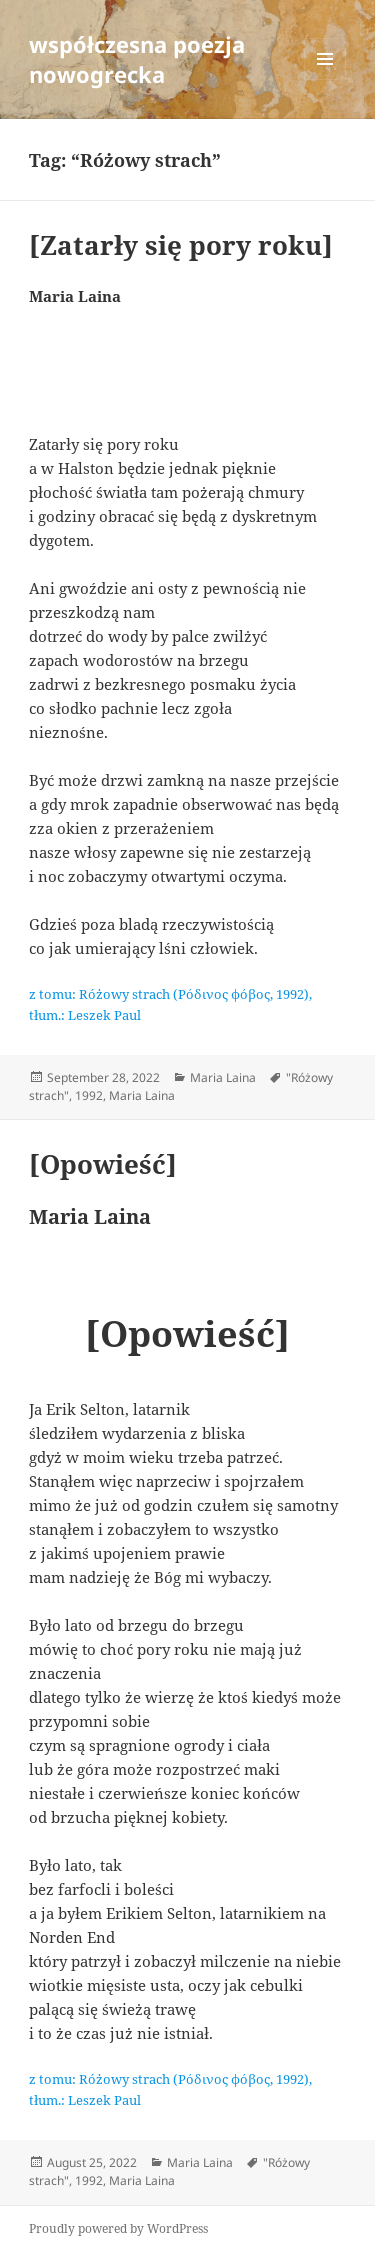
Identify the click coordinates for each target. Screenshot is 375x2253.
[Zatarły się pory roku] (181, 245)
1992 (89, 1095)
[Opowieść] (103, 1164)
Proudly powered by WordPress (118, 2228)
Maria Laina (223, 1077)
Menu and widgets (325, 79)
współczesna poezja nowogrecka (137, 59)
